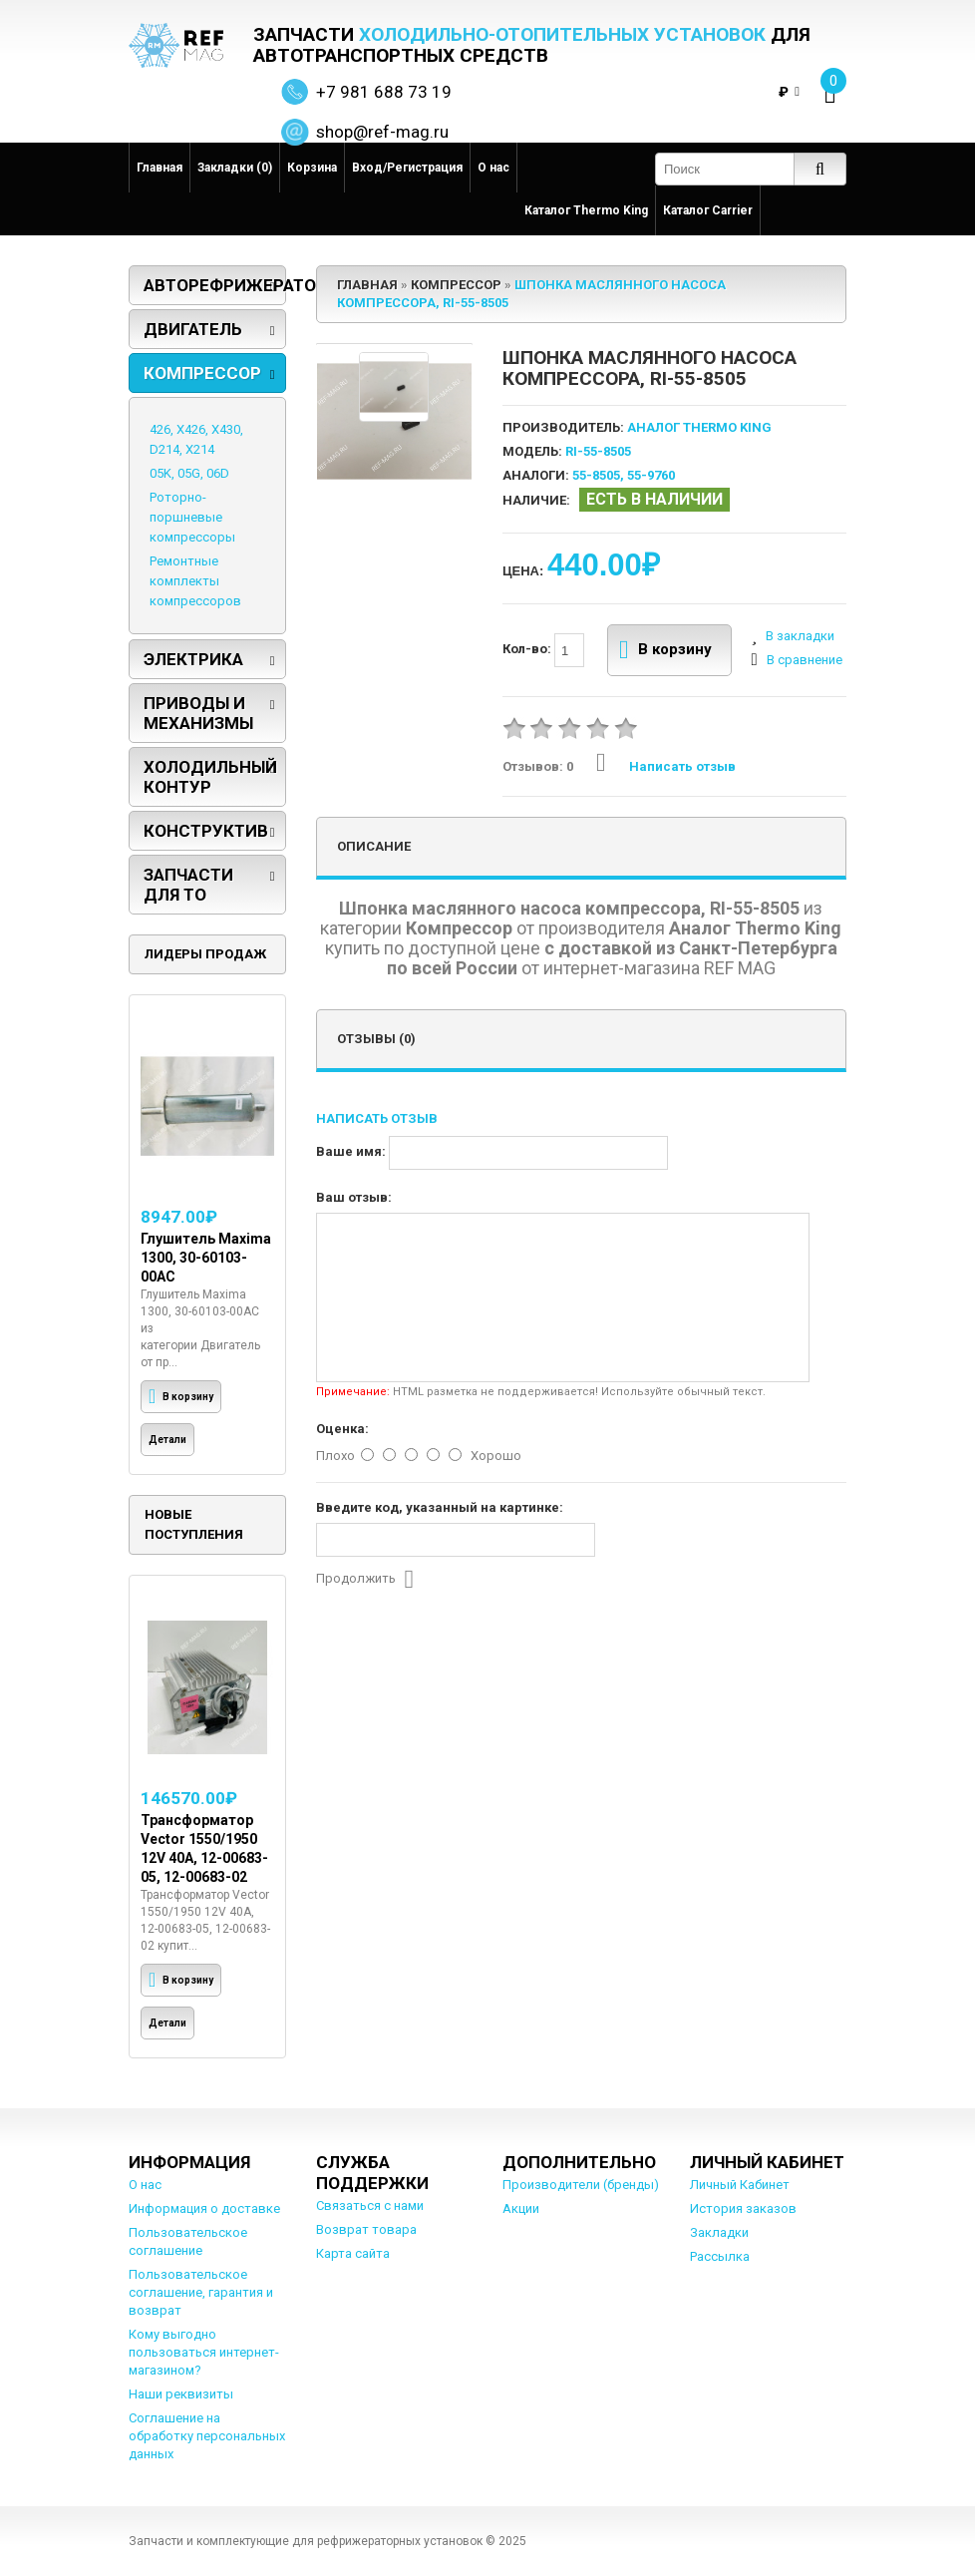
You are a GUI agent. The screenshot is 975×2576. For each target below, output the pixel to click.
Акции (520, 2208)
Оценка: (342, 1428)
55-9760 (651, 475)
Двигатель (193, 329)
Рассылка (720, 2256)
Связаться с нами (370, 2205)
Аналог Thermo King (699, 427)
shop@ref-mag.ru (382, 132)
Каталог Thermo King (586, 210)
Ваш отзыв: (354, 1197)
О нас (493, 168)
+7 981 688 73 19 (384, 92)
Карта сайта (353, 2253)
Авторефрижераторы (215, 285)
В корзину (665, 650)
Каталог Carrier (708, 210)
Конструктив (206, 831)
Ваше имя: (351, 1151)
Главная (159, 168)
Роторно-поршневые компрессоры (192, 517)
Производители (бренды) (580, 2184)
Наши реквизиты (181, 2394)
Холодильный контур (210, 777)
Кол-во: (543, 650)
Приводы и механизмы (198, 713)
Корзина (312, 168)
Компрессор (202, 373)
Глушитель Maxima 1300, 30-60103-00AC (206, 1258)
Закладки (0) (234, 168)
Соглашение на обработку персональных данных (207, 2435)
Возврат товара (366, 2229)
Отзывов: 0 (537, 766)
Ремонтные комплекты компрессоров (195, 580)
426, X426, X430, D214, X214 (196, 439)
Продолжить (365, 1580)
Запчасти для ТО (188, 885)
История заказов (743, 2208)
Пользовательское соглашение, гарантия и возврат (201, 2292)
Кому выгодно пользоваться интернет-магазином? (204, 2352)
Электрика (193, 659)
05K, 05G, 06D (189, 473)
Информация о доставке (204, 2208)
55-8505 (596, 475)
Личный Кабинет (740, 2184)
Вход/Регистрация (407, 168)
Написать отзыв (666, 766)
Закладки (719, 2232)
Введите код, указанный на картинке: (439, 1507)
